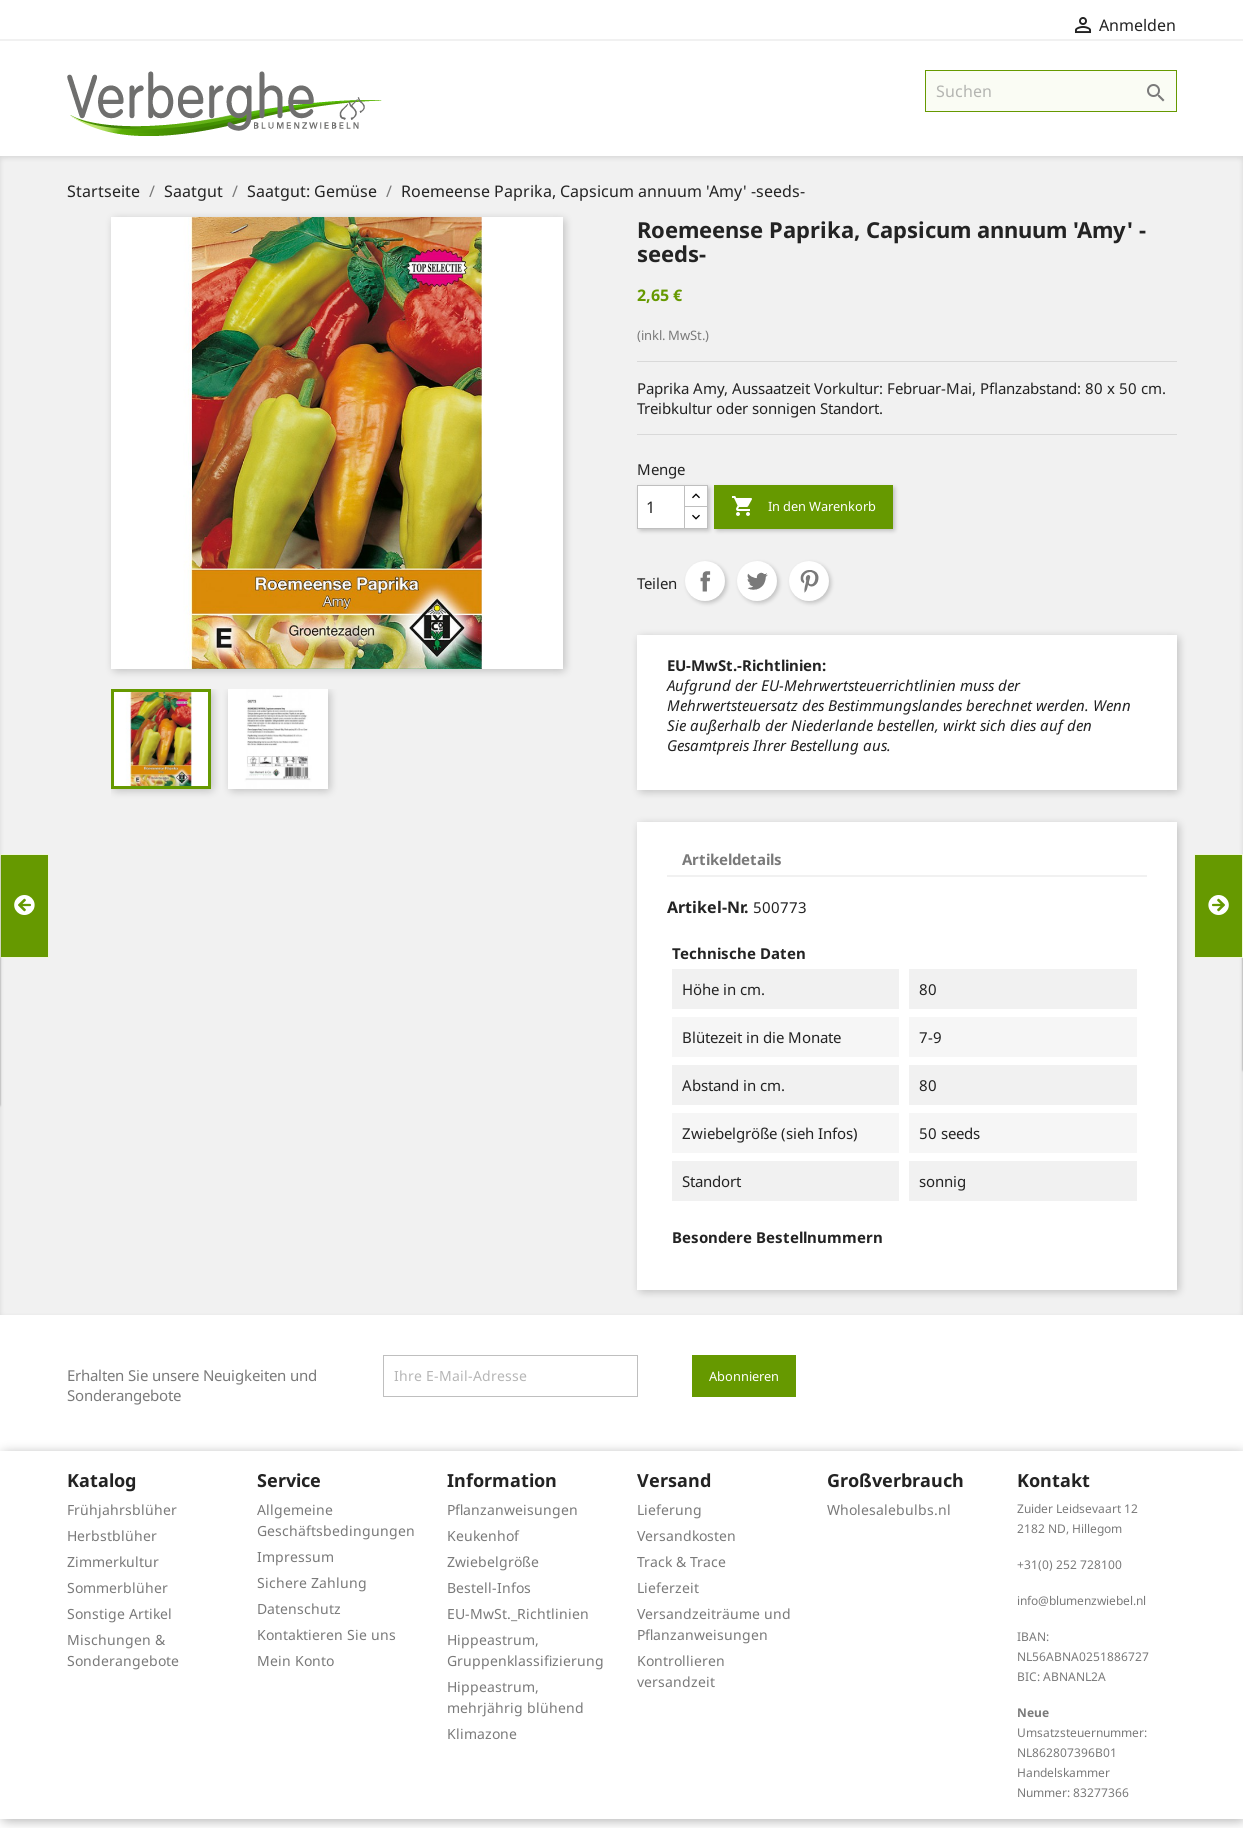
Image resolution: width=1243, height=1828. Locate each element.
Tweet (757, 590)
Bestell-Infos (489, 1596)
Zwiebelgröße (493, 1570)
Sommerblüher (117, 1596)
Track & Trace (681, 1570)
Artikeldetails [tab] (732, 868)
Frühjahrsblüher (122, 1518)
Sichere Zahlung (312, 1591)
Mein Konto (295, 1669)
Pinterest (809, 590)
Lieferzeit (668, 1596)
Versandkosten (686, 1544)
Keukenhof (483, 1544)
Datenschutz (299, 1617)
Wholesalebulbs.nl (889, 1518)
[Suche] (1051, 100)
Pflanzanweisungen (512, 1518)
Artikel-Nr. (708, 916)
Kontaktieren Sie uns (326, 1643)
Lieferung (669, 1518)
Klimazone (482, 1742)
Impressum (295, 1565)
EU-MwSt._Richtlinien (518, 1622)
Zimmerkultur (113, 1570)
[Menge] (661, 516)
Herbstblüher (112, 1544)
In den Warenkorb (803, 516)
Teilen (705, 590)
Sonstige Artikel (119, 1622)
